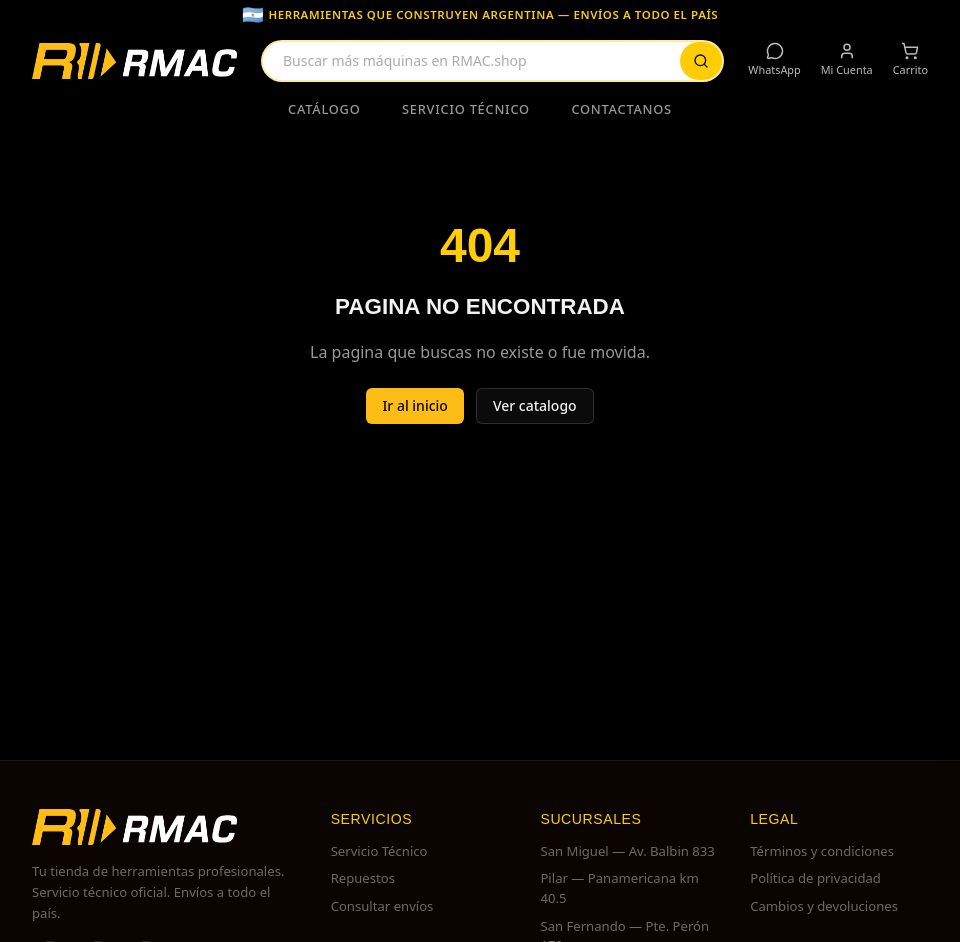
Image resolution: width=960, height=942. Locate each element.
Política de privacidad (815, 878)
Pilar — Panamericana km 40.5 (619, 888)
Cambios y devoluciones (824, 906)
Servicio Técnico (466, 109)
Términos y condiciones (822, 851)
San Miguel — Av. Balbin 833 (627, 851)
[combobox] (492, 61)
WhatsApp (774, 59)
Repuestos (363, 878)
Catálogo (324, 109)
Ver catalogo (535, 405)
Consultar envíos (382, 906)
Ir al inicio (415, 405)
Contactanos (621, 109)
